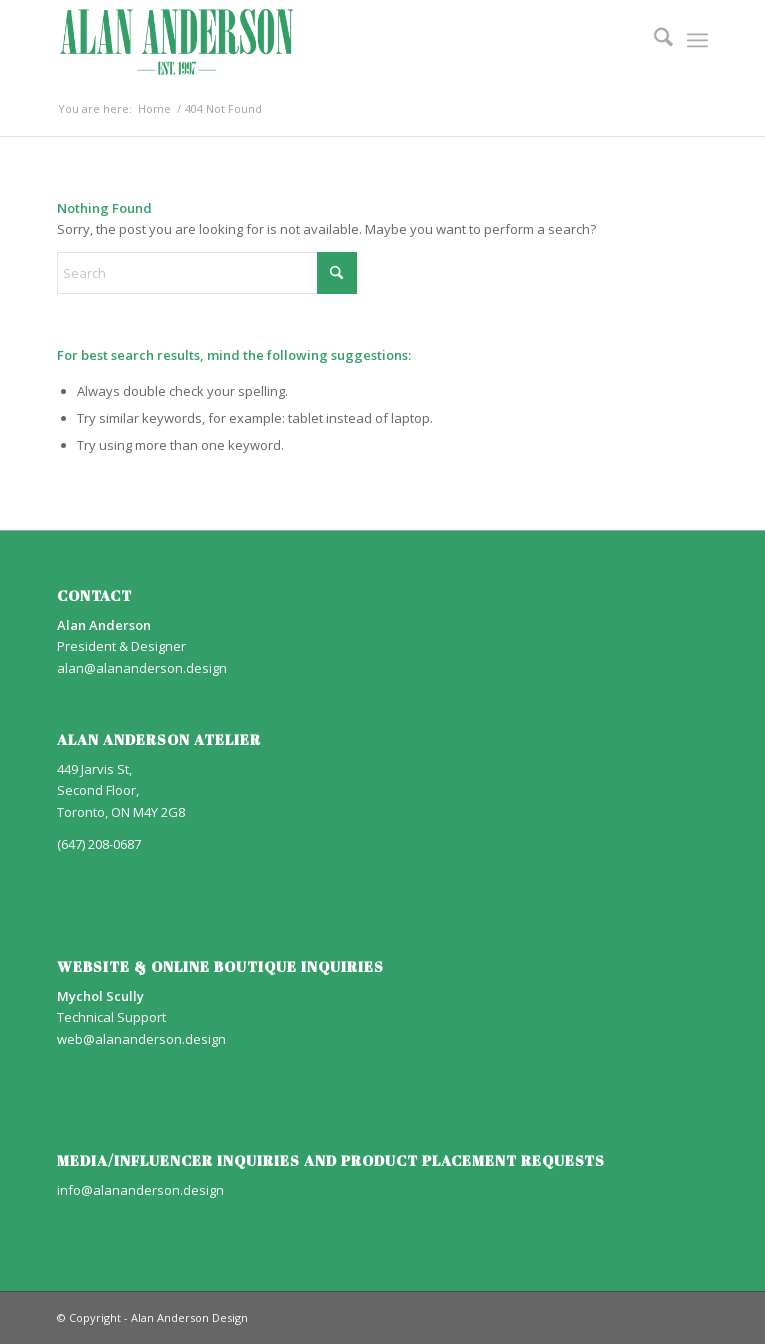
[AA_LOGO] (317, 40)
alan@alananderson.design (142, 668)
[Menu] (697, 40)
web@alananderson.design (141, 1039)
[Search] (653, 40)
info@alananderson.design (140, 1190)
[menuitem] (653, 40)
